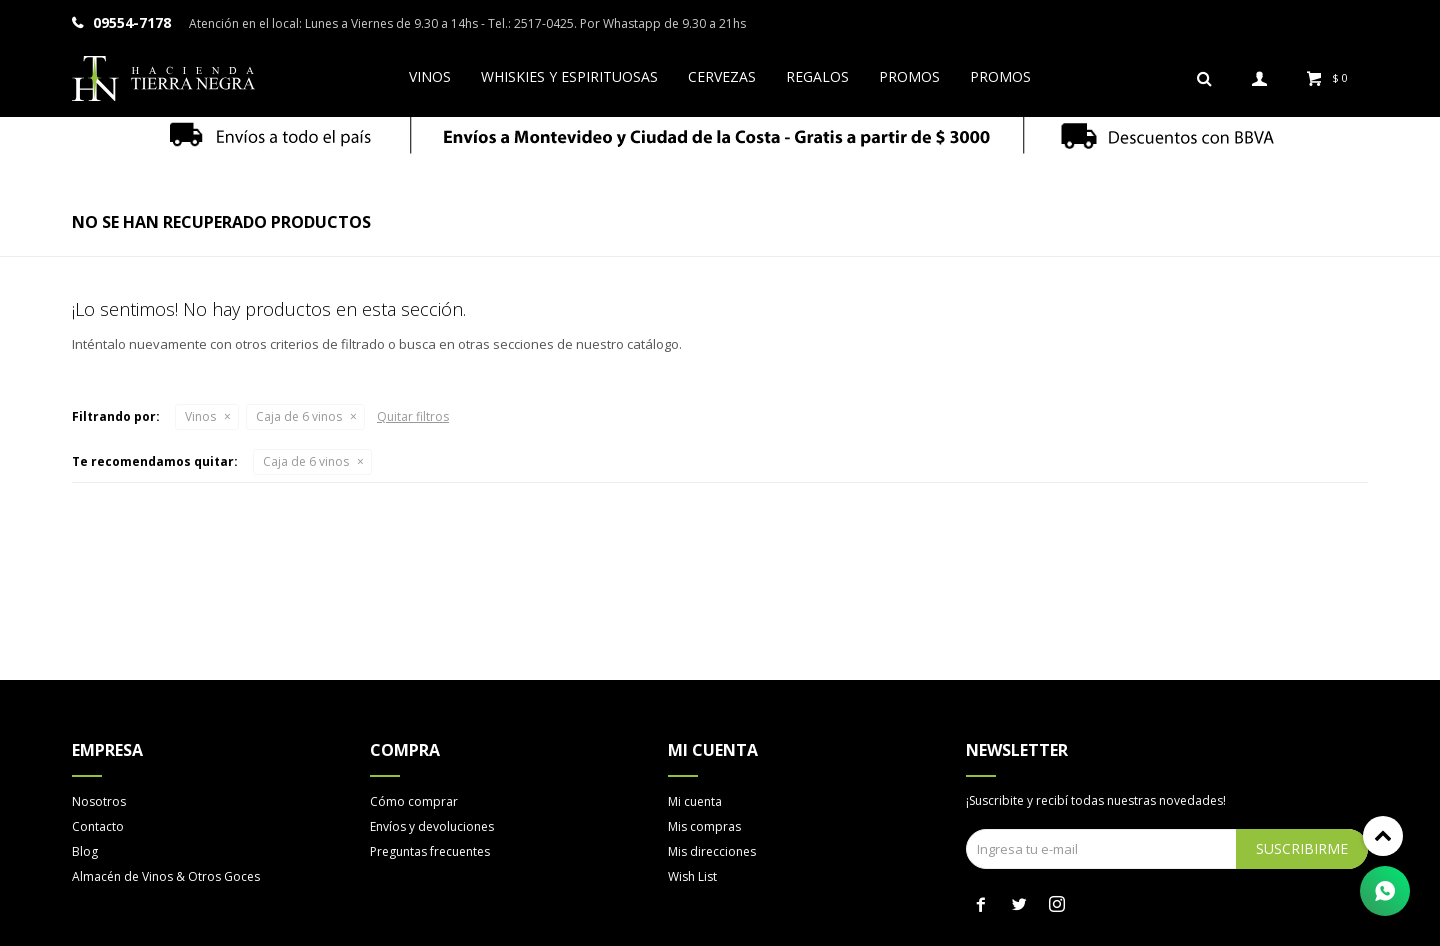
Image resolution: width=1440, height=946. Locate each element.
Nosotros (99, 801)
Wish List (692, 876)
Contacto (98, 826)
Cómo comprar (414, 801)
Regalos (817, 76)
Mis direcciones (712, 851)
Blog (85, 851)
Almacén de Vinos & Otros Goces (166, 876)
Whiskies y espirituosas (569, 76)
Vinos (430, 76)
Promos (909, 76)
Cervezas (722, 76)
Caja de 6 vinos (299, 416)
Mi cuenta (695, 801)
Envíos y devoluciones (432, 826)
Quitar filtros (413, 416)
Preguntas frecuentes (430, 851)
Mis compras (704, 826)
